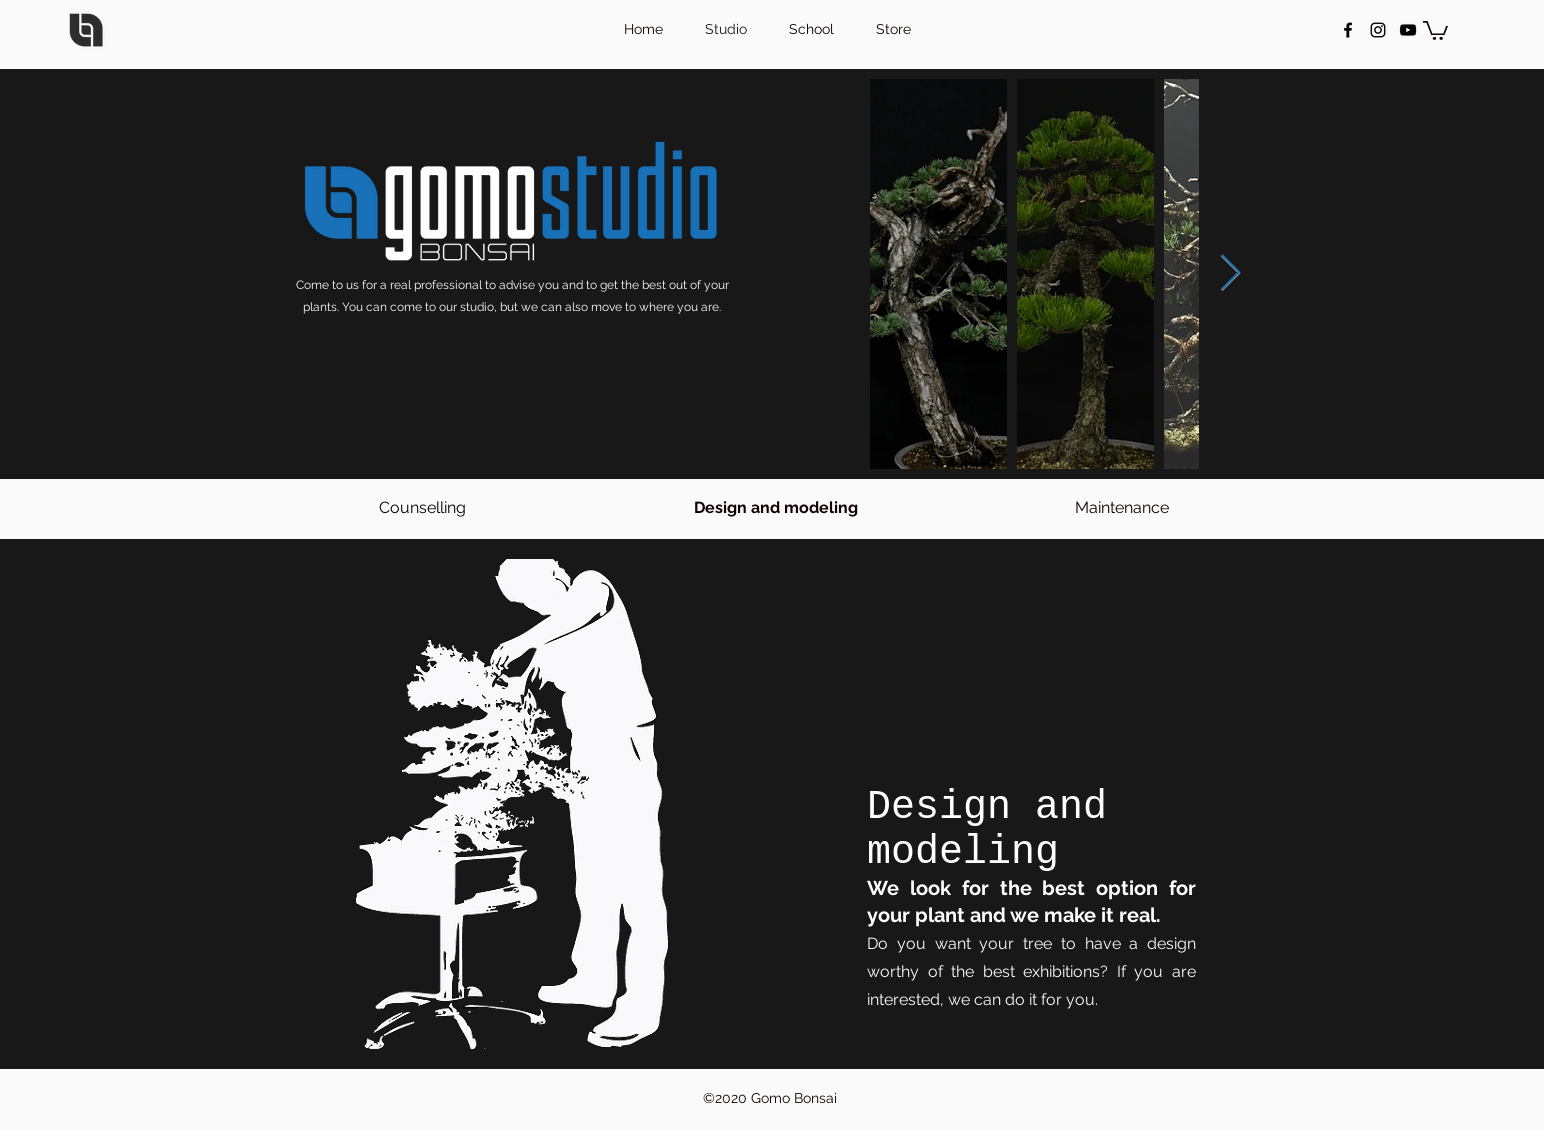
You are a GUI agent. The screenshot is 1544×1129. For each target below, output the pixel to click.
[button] (1435, 29)
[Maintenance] (1121, 508)
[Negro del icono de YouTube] (1408, 30)
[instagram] (1378, 30)
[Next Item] (1230, 273)
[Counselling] (422, 508)
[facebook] (1348, 30)
